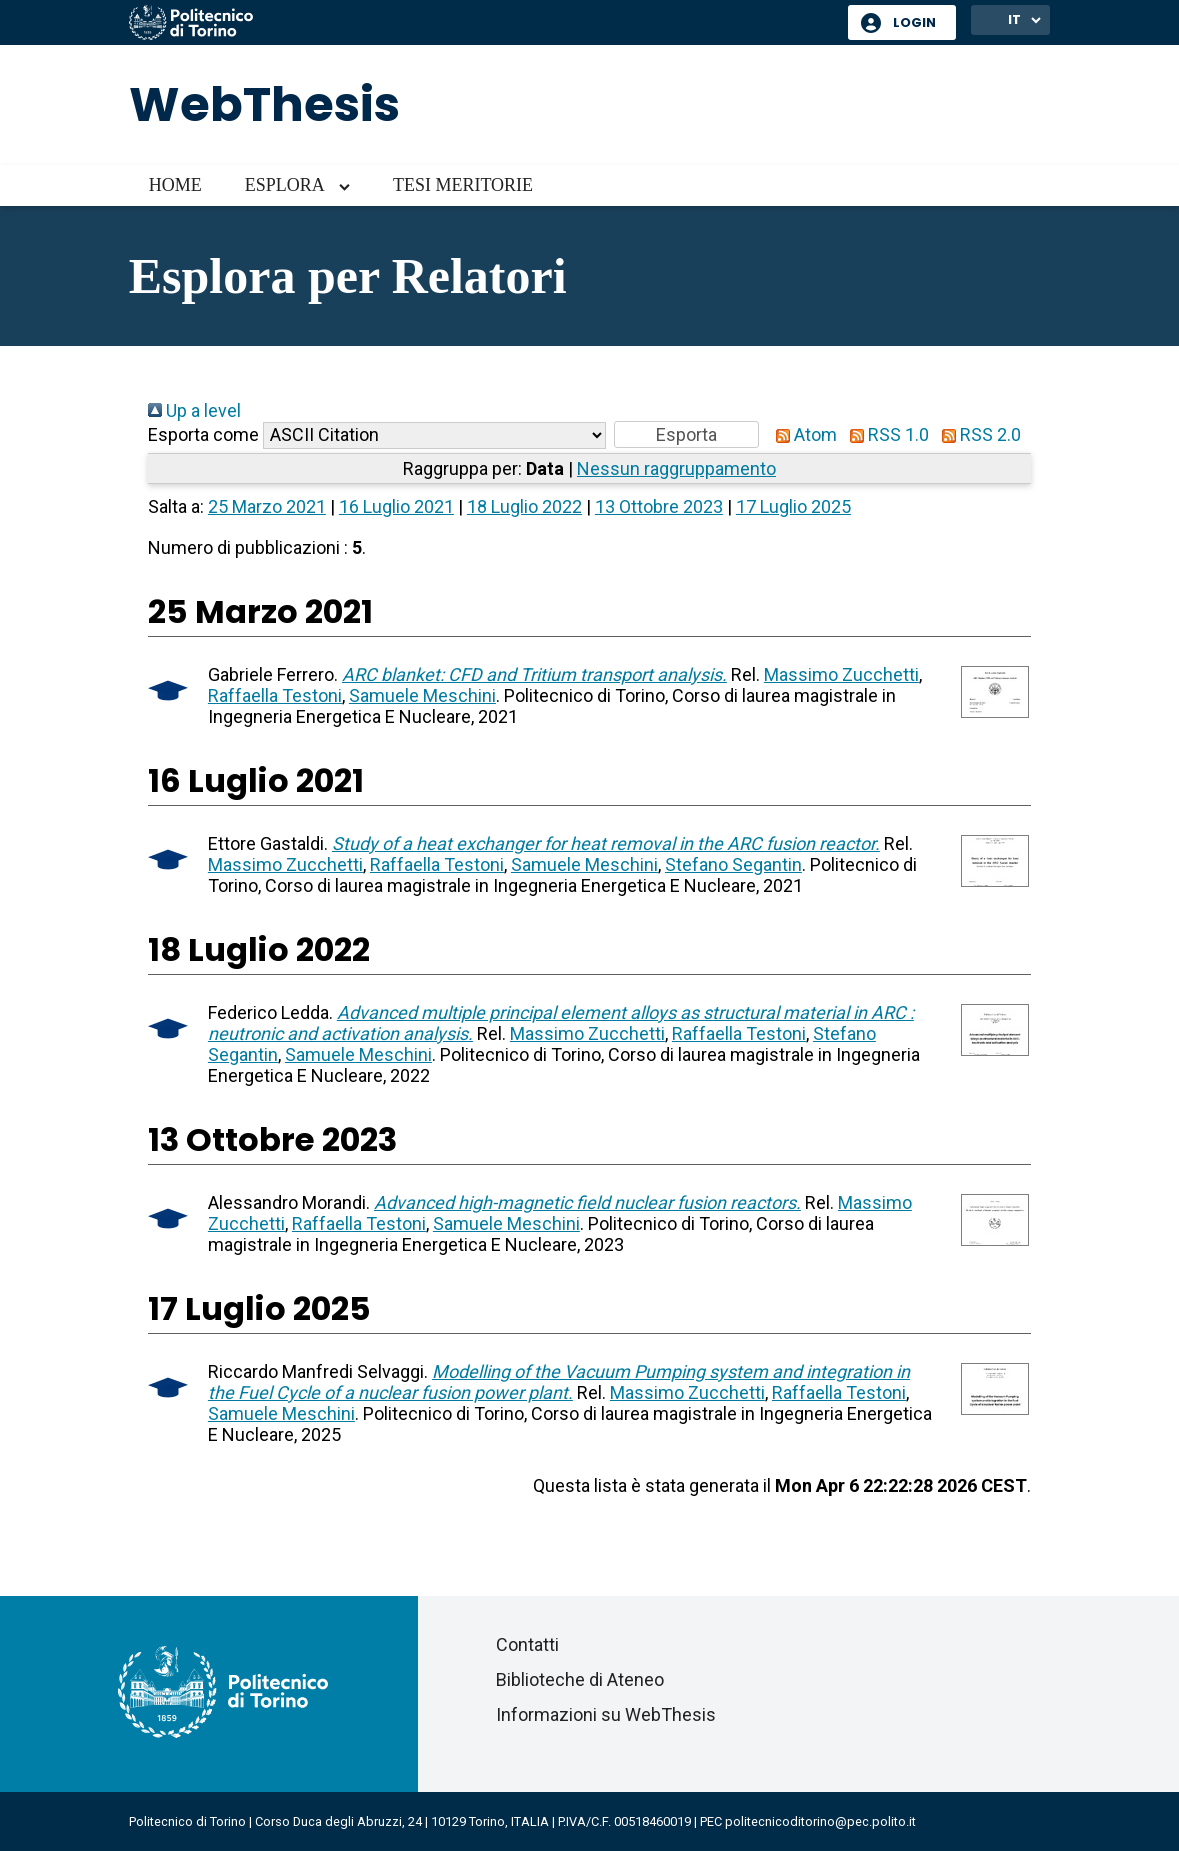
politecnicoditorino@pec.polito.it (820, 1821)
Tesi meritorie (463, 185)
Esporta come (203, 434)
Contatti (527, 1644)
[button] (686, 434)
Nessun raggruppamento (676, 468)
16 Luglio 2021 (396, 506)
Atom (802, 434)
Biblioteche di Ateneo (580, 1679)
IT (1014, 19)
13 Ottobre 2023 (659, 506)
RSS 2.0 (977, 434)
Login (914, 22)
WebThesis (264, 104)
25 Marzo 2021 (267, 506)
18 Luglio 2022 (524, 506)
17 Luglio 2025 (793, 506)
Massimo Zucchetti (841, 674)
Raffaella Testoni (275, 695)
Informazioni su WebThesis (606, 1714)
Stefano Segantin (733, 864)
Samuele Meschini (422, 695)
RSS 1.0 (885, 434)
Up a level (194, 410)
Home (175, 185)
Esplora (285, 185)
